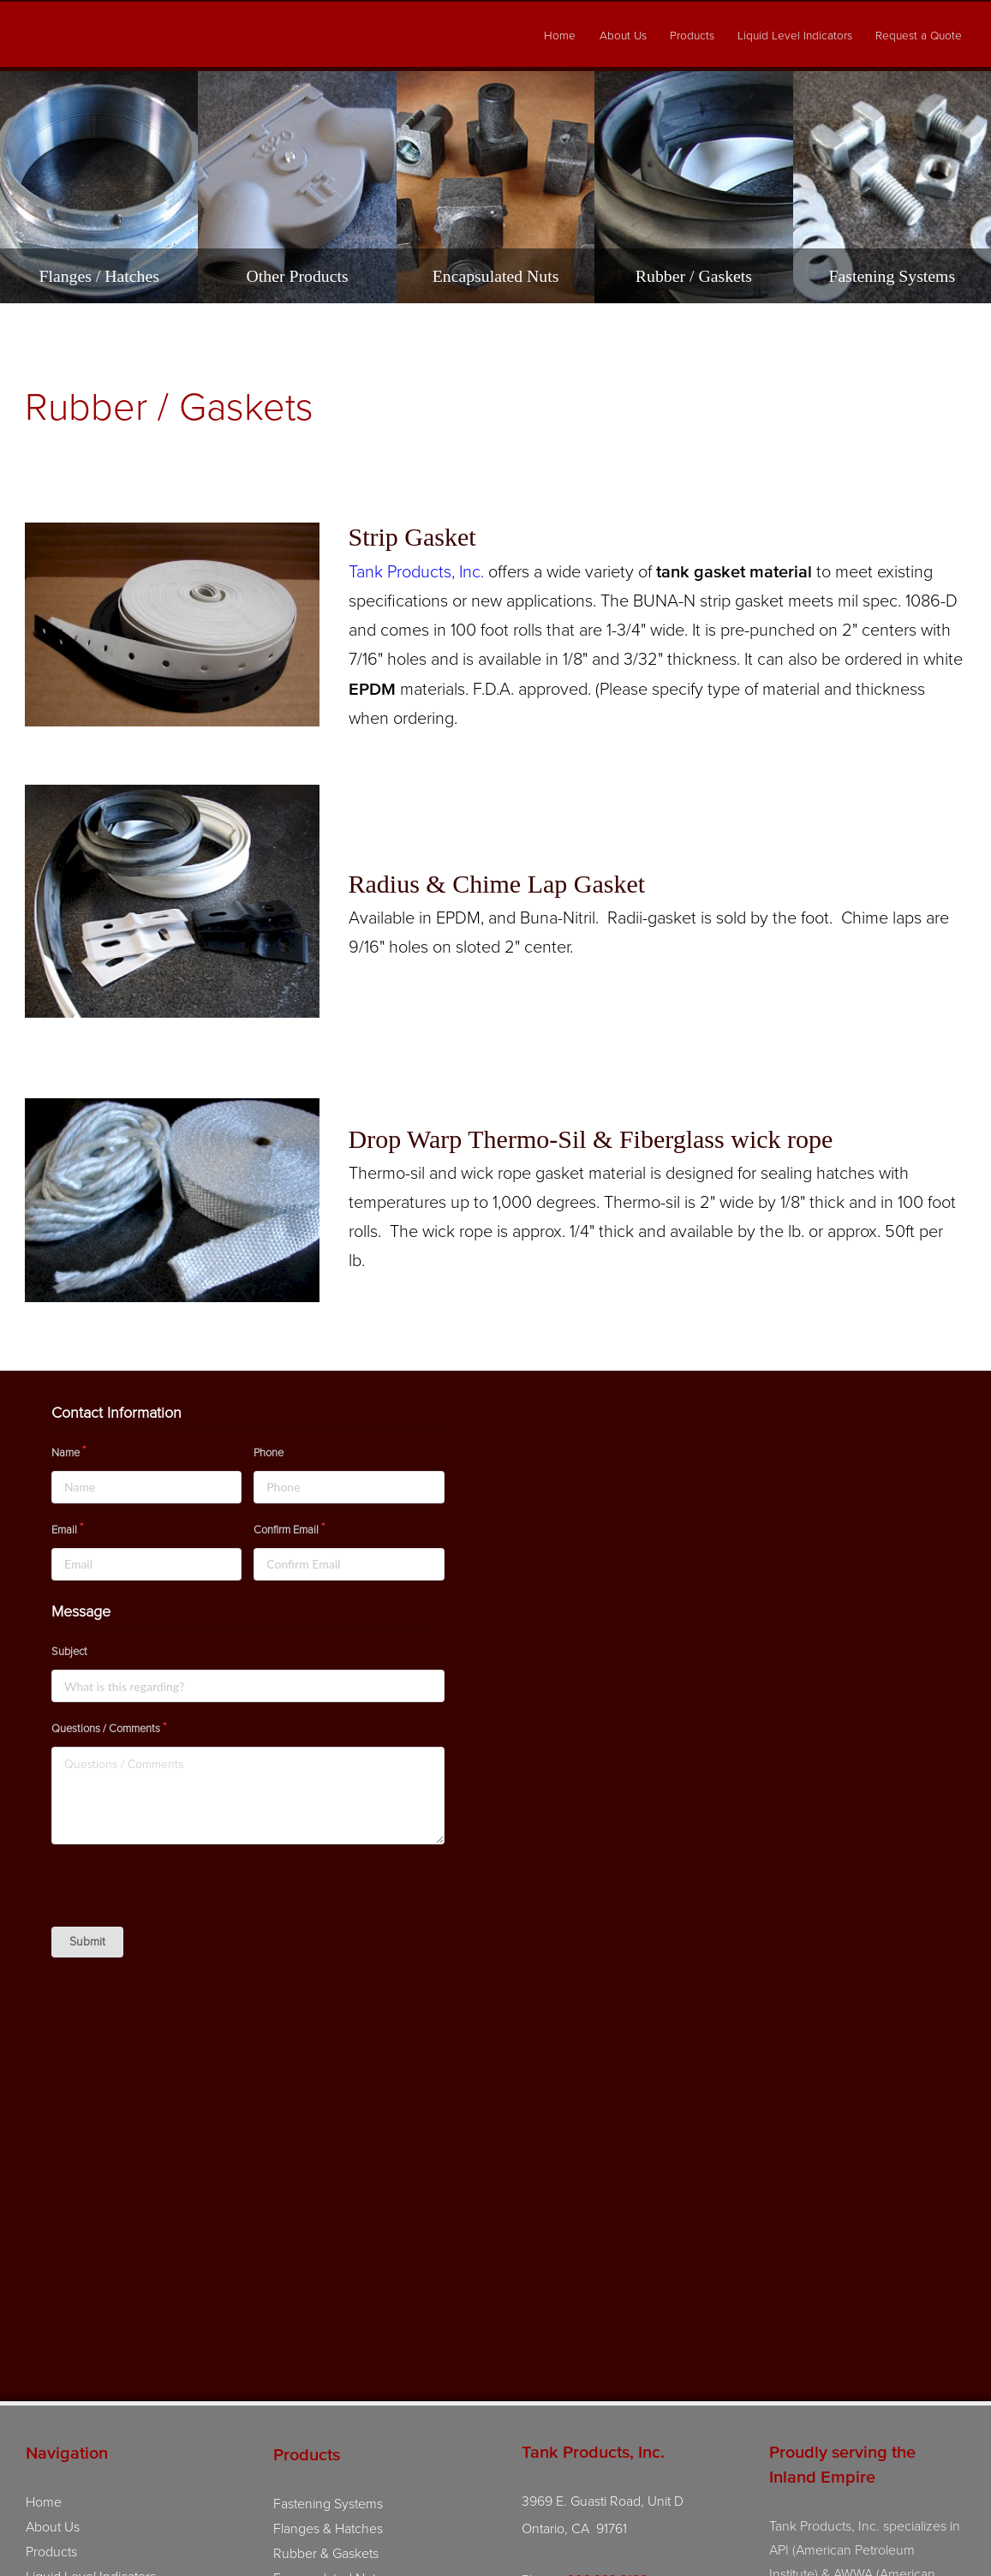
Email (64, 1533)
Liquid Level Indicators (794, 35)
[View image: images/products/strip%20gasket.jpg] (172, 632)
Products (692, 35)
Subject (69, 1656)
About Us (623, 35)
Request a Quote (918, 35)
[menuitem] (560, 37)
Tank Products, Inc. (416, 576)
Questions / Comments (105, 1733)
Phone (269, 1456)
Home (560, 35)
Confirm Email (286, 1533)
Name (65, 1456)
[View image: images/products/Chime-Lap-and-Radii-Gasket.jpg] (172, 905)
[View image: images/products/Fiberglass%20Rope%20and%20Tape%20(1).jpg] (172, 1204)
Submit (87, 1946)
